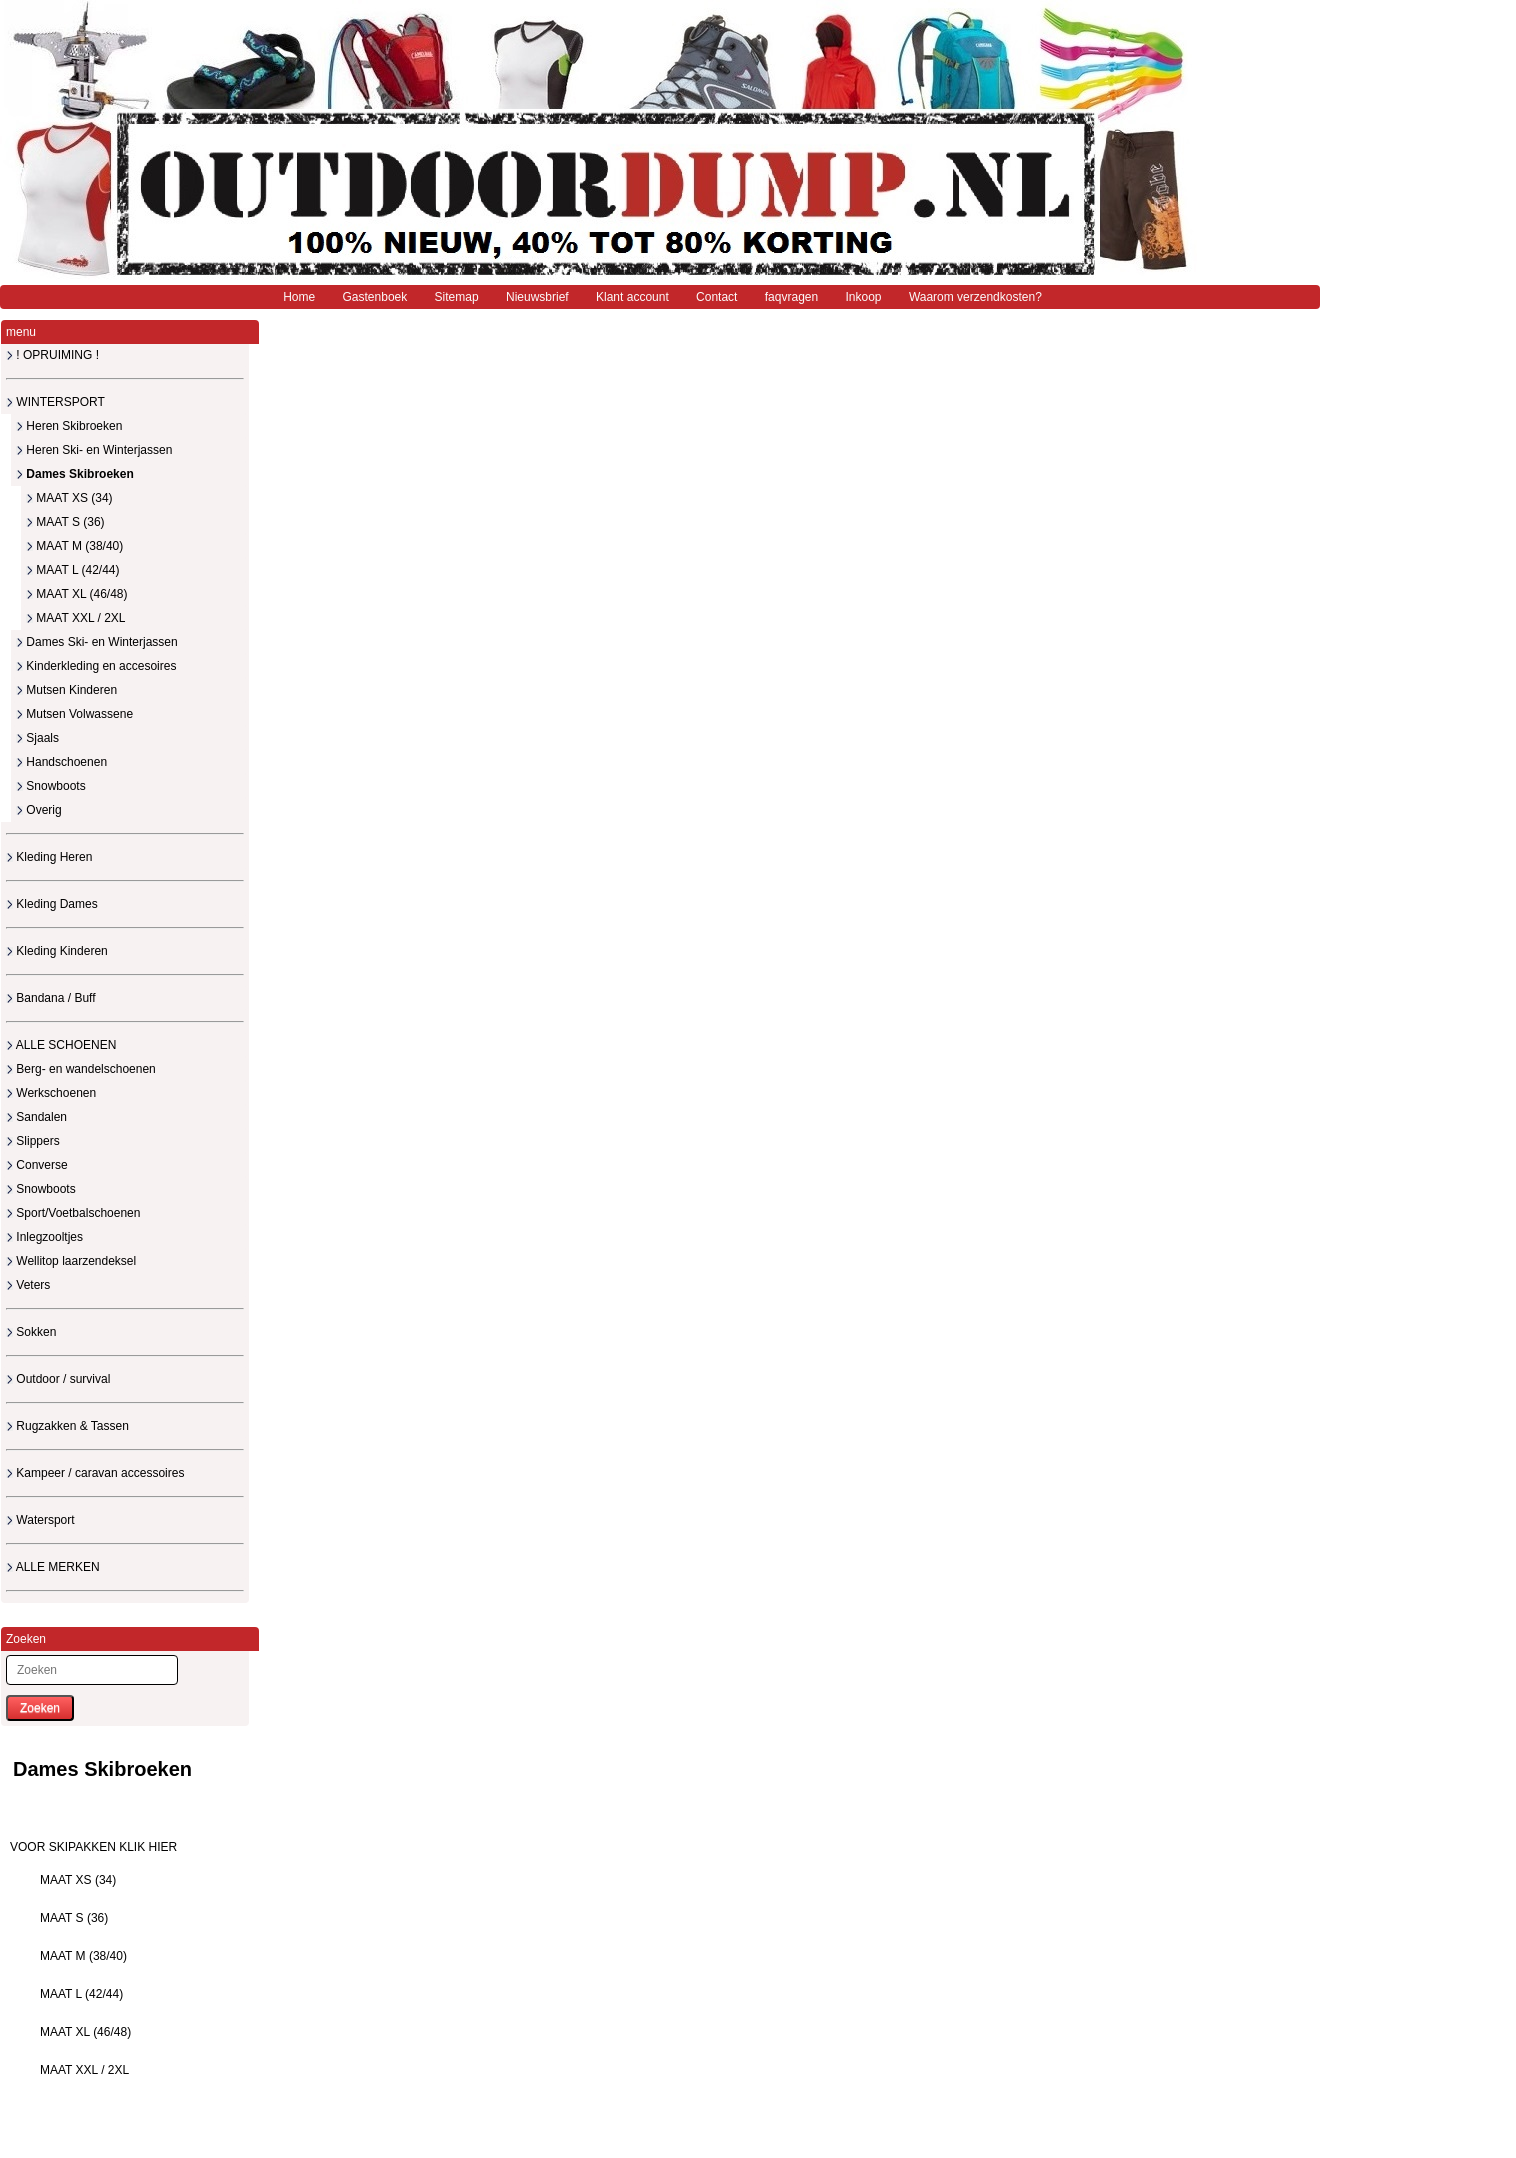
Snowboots (51, 786)
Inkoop (864, 297)
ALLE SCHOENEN (61, 1045)
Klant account (632, 297)
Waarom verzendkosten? (975, 297)
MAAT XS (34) (69, 498)
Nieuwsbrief (537, 297)
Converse (37, 1165)
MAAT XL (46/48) (76, 594)
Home (299, 297)
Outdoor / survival (58, 1379)
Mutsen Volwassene (74, 714)
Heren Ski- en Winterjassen (94, 450)
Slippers (33, 1141)
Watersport (40, 1520)
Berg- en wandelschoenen (81, 1069)
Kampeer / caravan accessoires (95, 1473)
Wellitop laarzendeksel (71, 1261)
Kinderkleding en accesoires (96, 666)
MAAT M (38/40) (74, 546)
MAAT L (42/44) (72, 570)
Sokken (31, 1332)
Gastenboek (375, 297)
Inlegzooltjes (44, 1237)
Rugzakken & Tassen (67, 1426)
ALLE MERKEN (53, 1567)
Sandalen (36, 1117)
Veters (28, 1285)
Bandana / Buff (51, 998)
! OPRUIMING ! (52, 355)
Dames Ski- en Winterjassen (97, 642)
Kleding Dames (52, 904)
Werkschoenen (51, 1093)
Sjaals (37, 738)
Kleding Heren (49, 857)
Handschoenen (61, 762)
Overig (39, 810)
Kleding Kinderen (57, 951)
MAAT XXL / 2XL (75, 618)
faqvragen (791, 297)
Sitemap (457, 297)
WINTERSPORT (55, 402)
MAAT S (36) (65, 522)
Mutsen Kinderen (66, 690)
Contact (716, 297)
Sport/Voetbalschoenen (73, 1213)
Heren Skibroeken (69, 426)
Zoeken (40, 1708)
